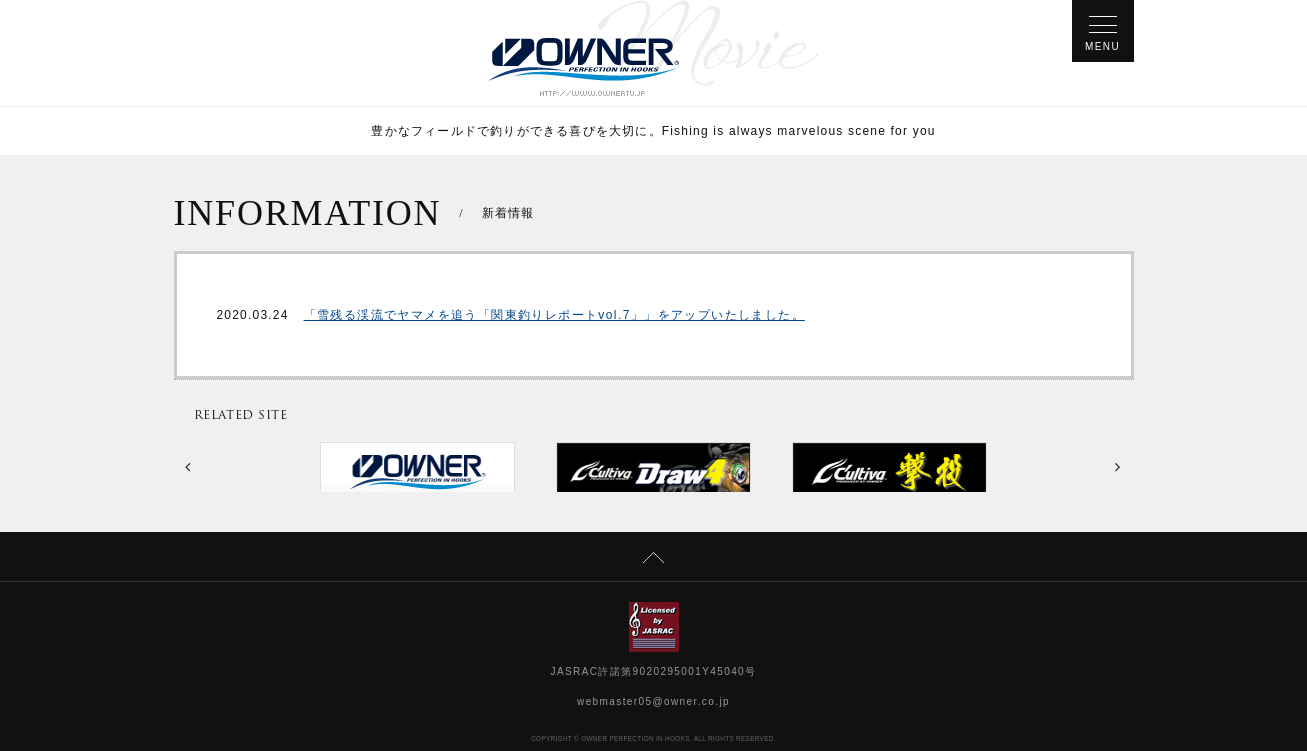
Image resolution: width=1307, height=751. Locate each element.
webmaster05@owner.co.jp (653, 701)
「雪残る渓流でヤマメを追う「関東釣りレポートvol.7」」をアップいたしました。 (554, 315)
